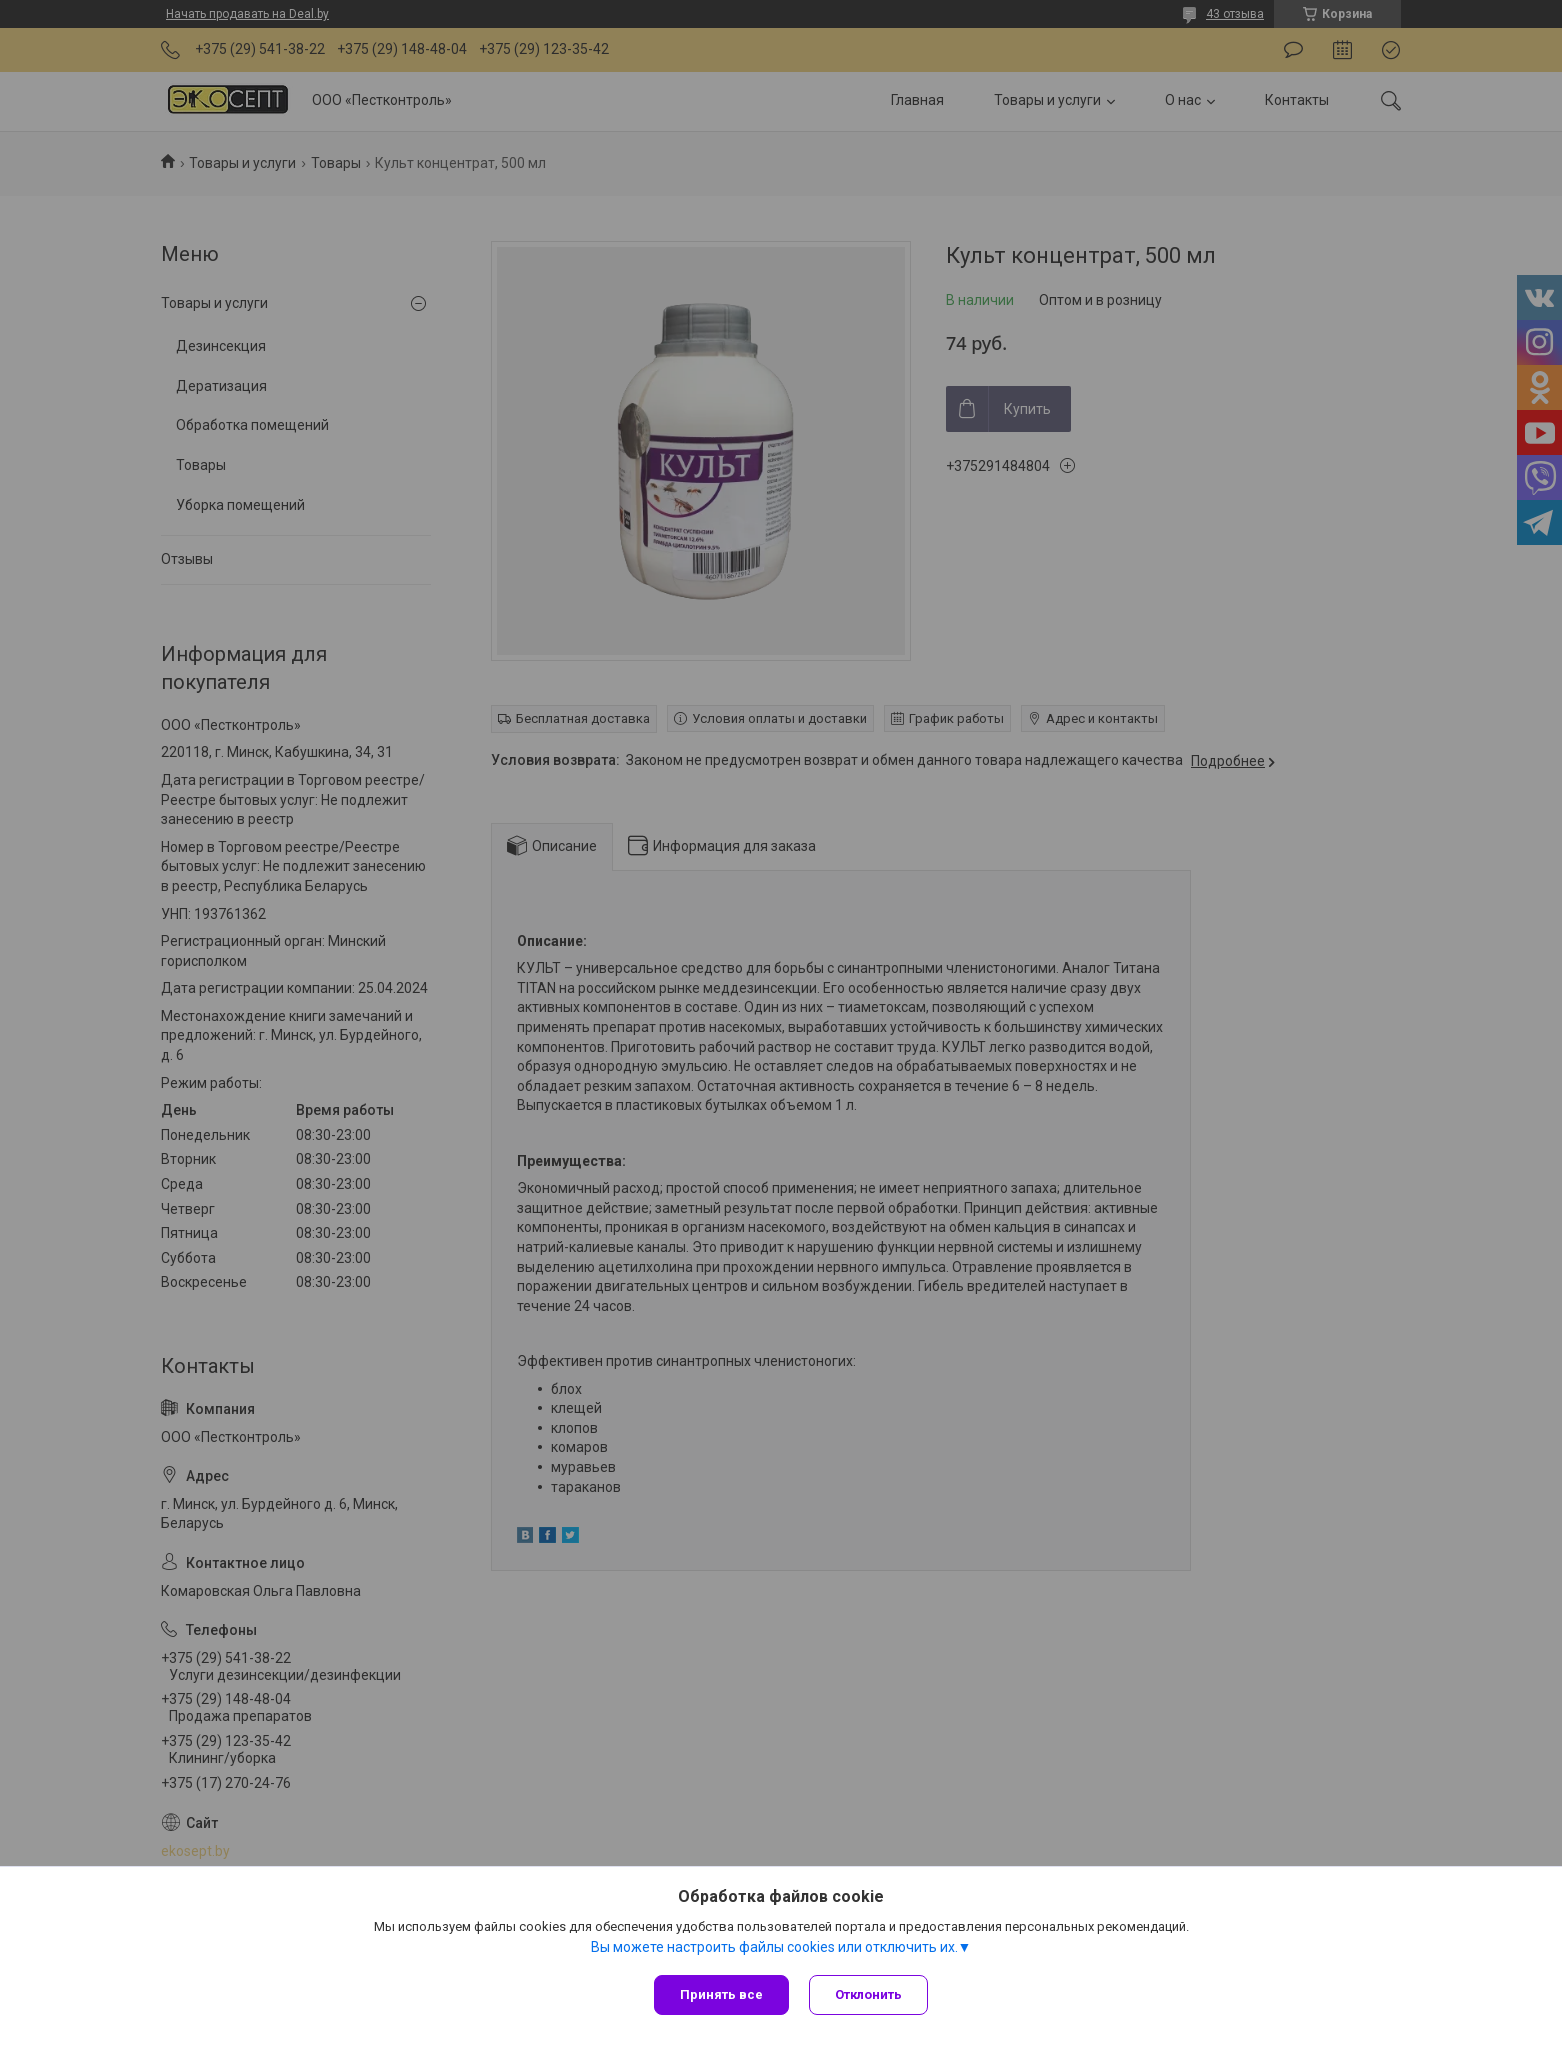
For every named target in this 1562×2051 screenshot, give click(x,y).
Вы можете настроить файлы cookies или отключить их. (774, 1947)
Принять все (721, 1994)
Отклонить (868, 1994)
